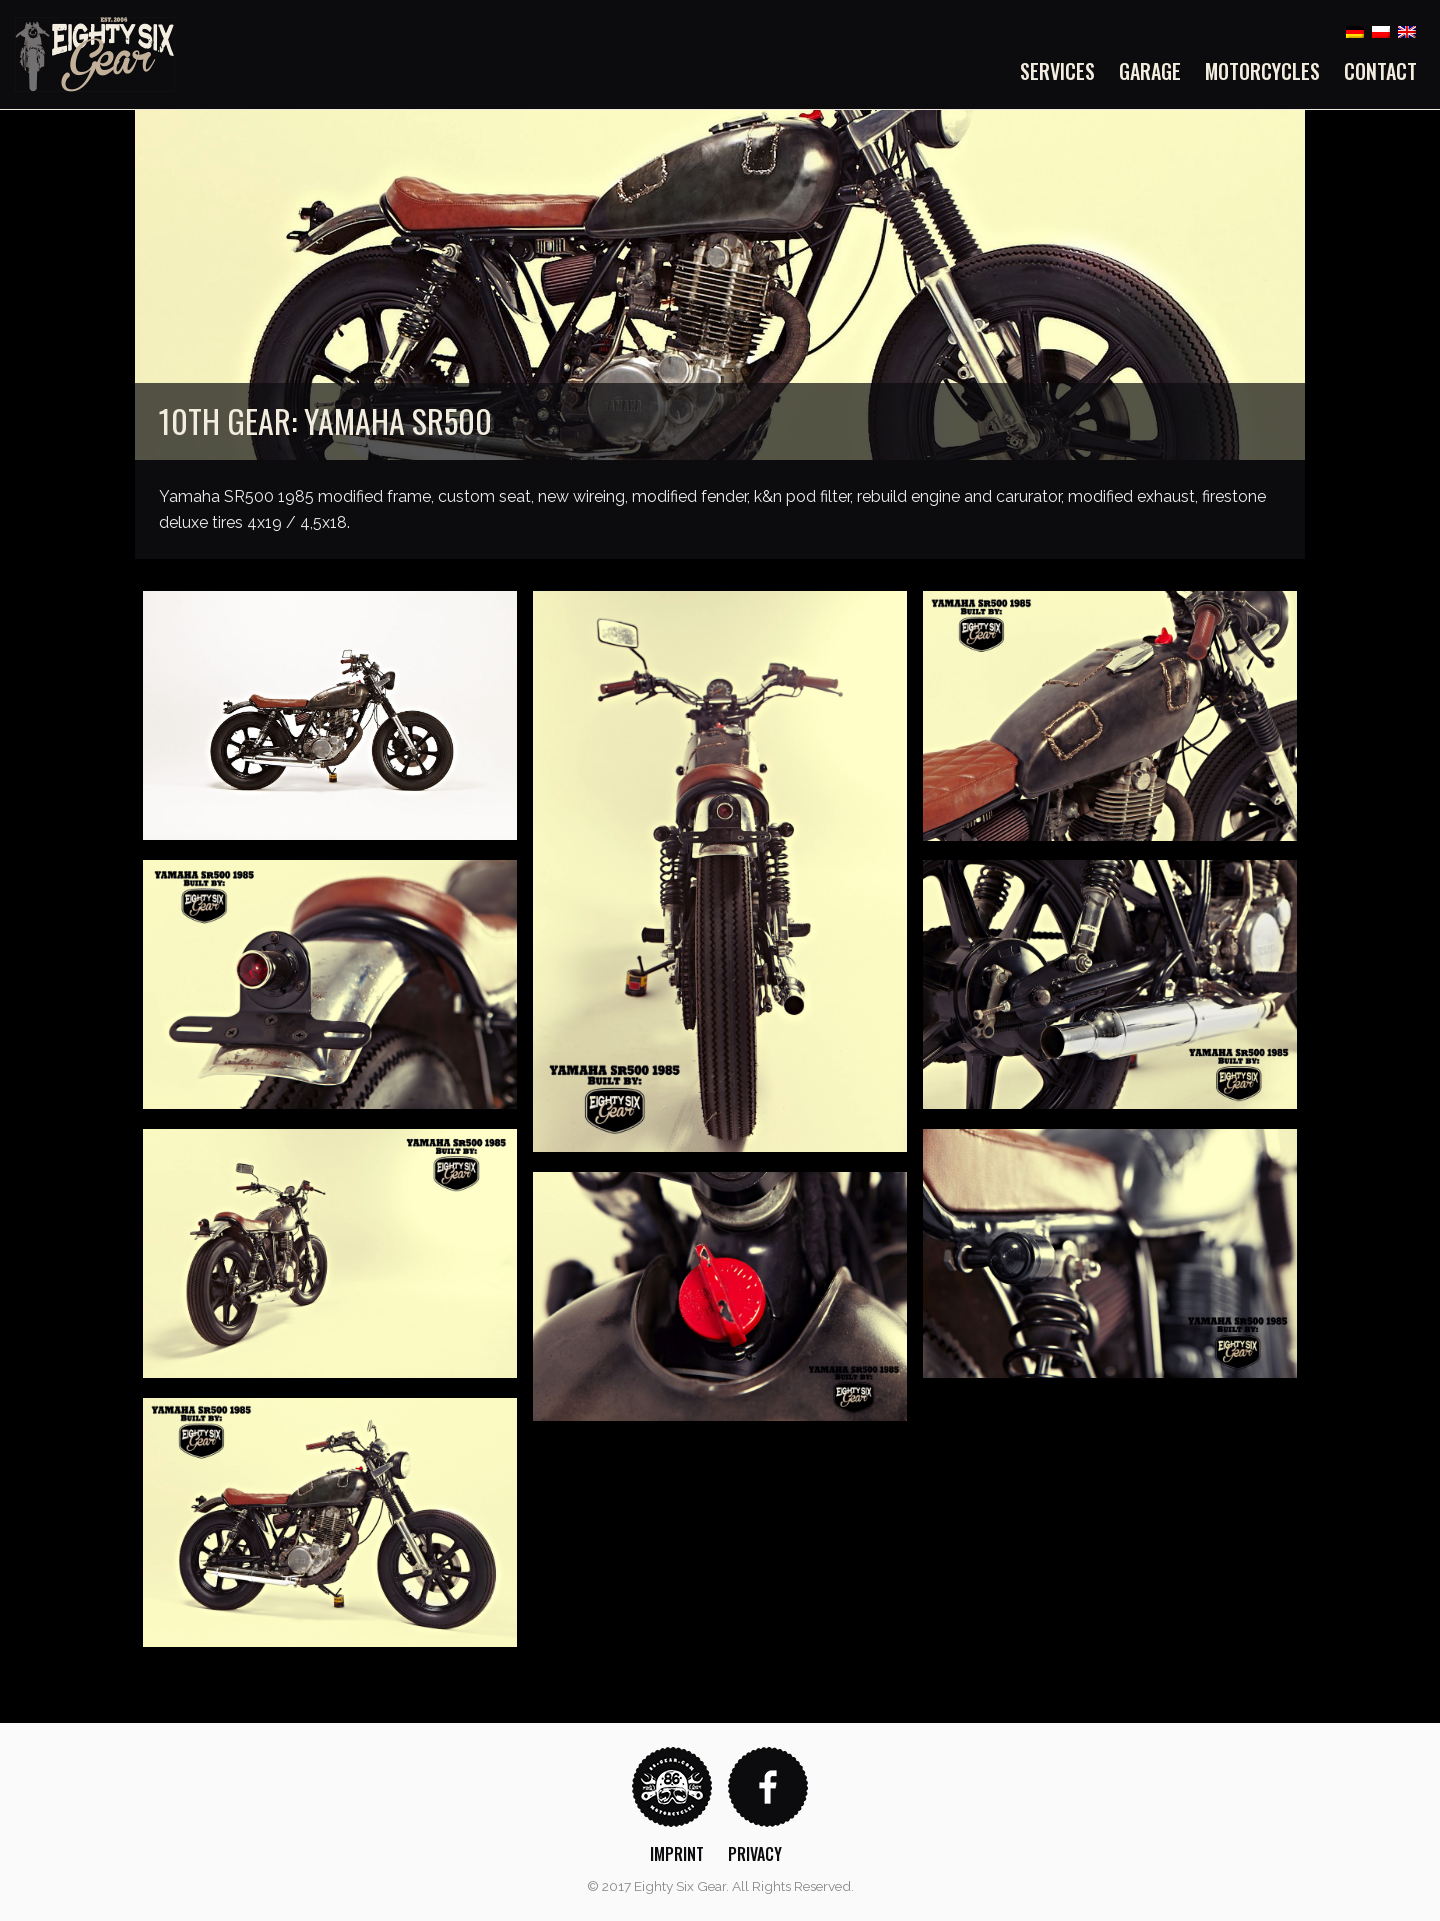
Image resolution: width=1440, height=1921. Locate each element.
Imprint (677, 1854)
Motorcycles (1262, 71)
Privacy (755, 1854)
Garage (1150, 71)
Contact (1380, 71)
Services (1057, 71)
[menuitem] (1063, 71)
